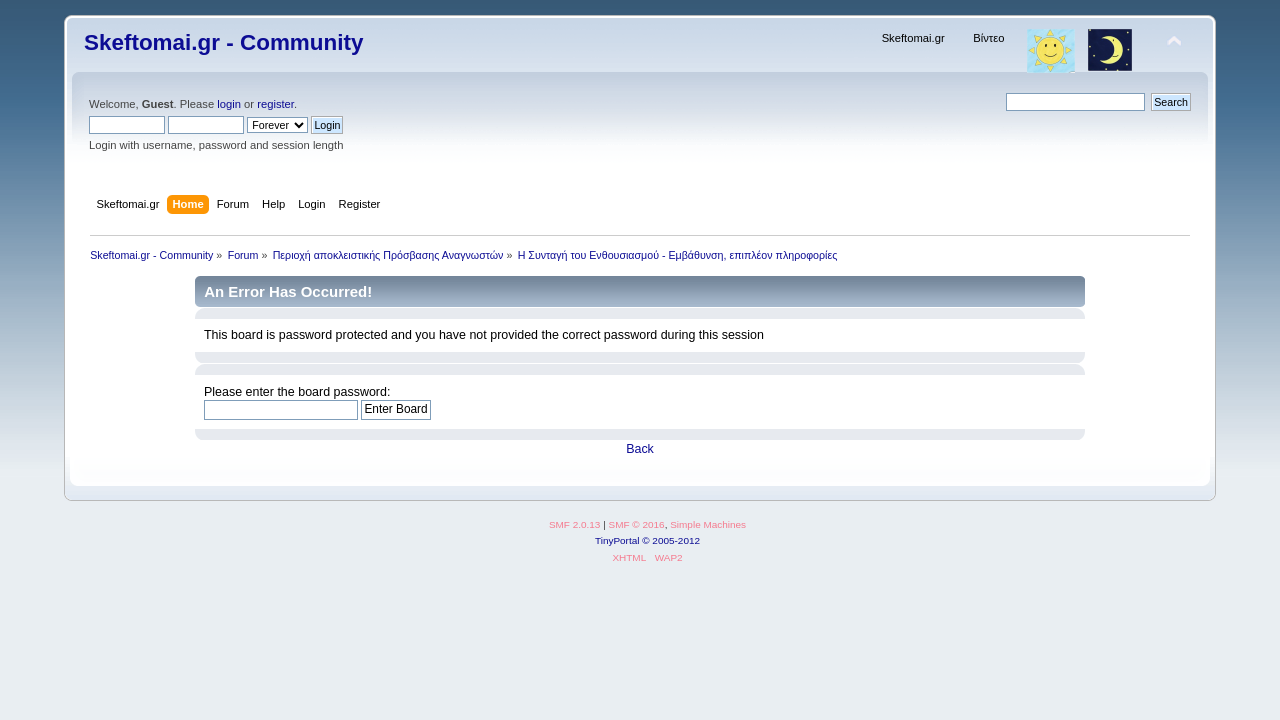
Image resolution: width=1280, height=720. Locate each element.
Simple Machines (708, 524)
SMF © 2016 (637, 524)
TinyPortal (617, 540)
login (229, 104)
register (275, 104)
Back (640, 449)
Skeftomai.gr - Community (223, 42)
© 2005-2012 (671, 540)
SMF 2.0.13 (575, 524)
